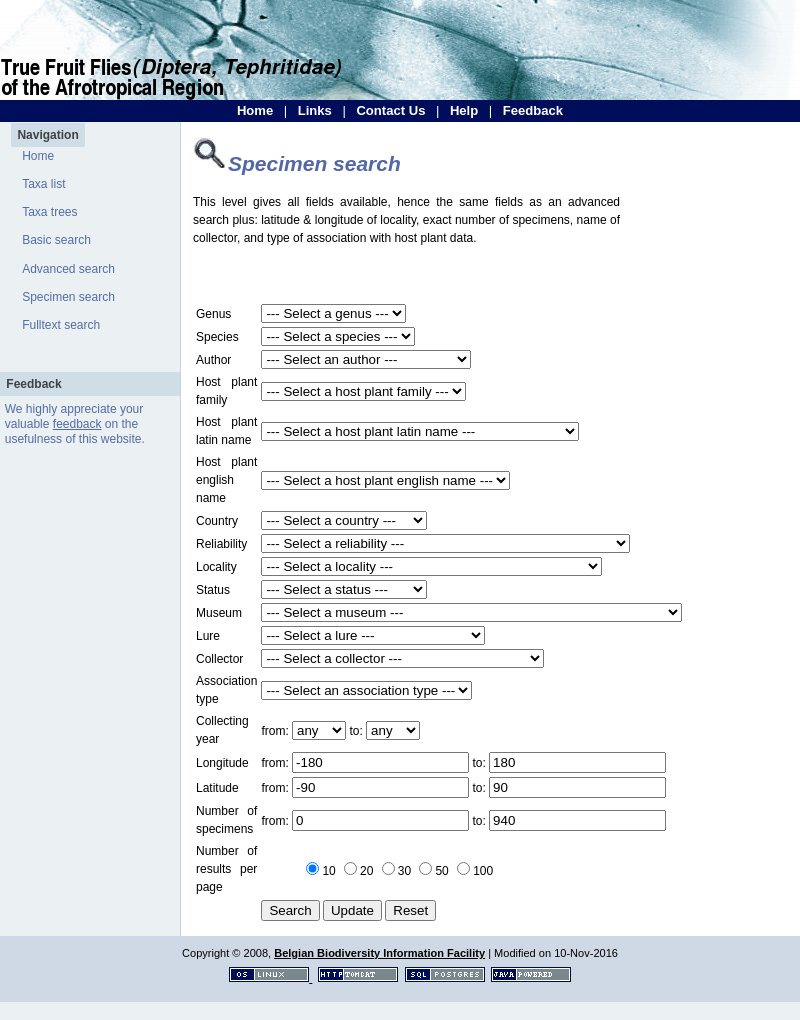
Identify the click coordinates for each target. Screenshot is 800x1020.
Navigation (47, 135)
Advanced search (68, 269)
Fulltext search (61, 325)
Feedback (533, 110)
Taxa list (43, 184)
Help (464, 110)
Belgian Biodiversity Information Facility (379, 953)
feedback (77, 424)
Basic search (56, 240)
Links (315, 110)
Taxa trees (49, 212)
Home (255, 110)
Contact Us (390, 110)
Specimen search (68, 297)
